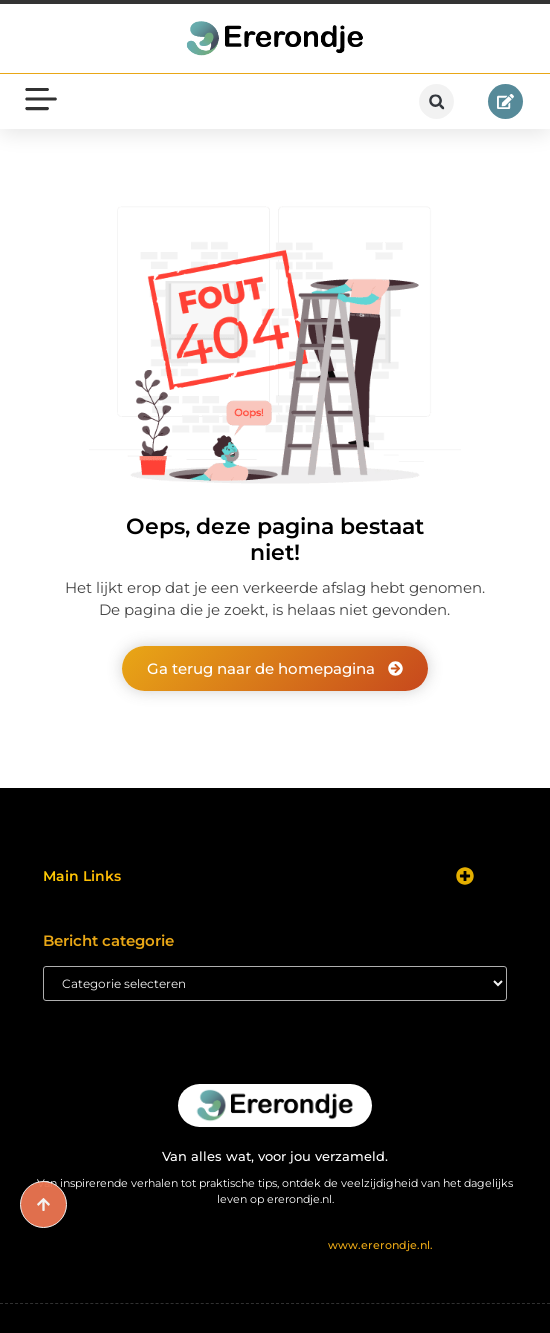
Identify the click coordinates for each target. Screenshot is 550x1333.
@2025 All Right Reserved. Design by (275, 1245)
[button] (436, 101)
